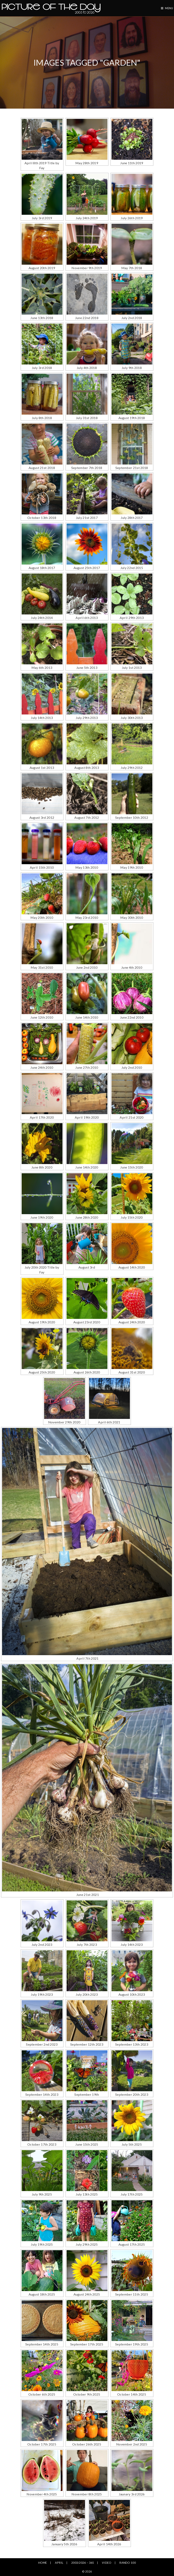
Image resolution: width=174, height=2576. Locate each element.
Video (107, 2552)
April (59, 2552)
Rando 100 (127, 2552)
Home (42, 2552)
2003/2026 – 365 (82, 2552)
